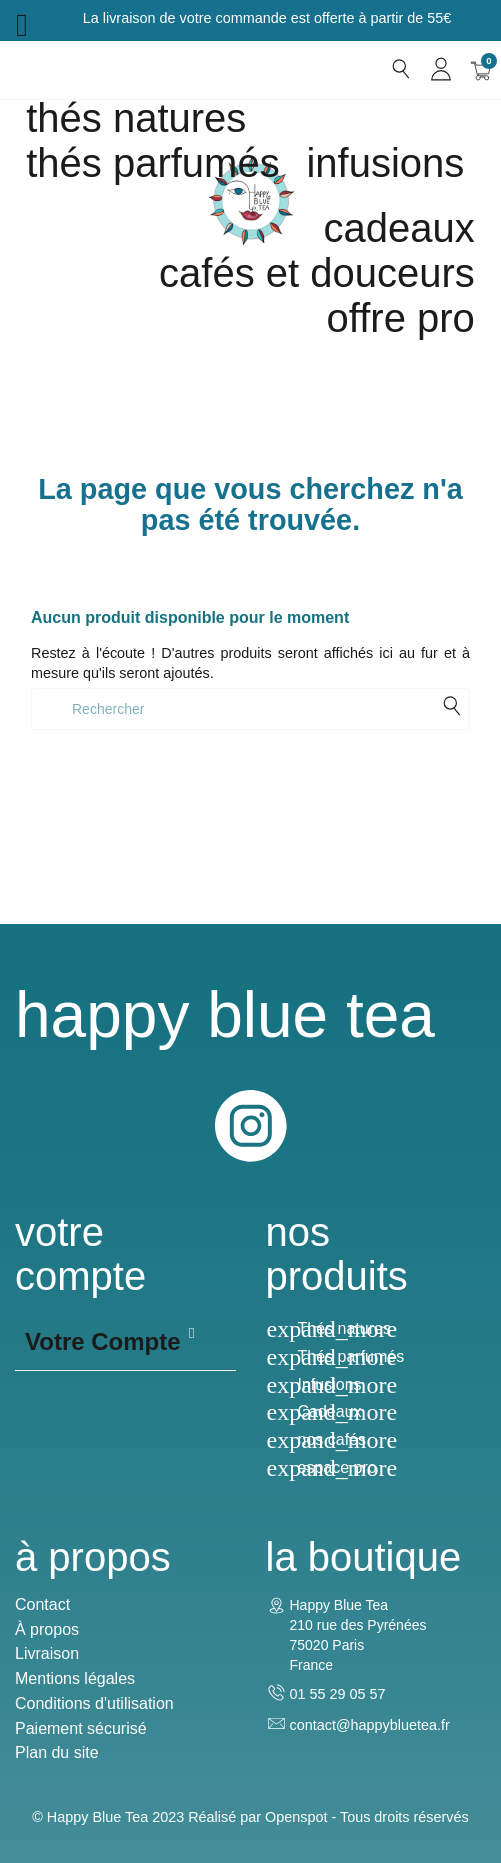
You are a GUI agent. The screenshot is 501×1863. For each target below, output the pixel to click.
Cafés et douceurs (317, 273)
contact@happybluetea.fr (370, 1725)
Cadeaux (330, 1411)
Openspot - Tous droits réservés (367, 1817)
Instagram (251, 1126)
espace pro (337, 1467)
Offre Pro (401, 318)
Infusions (385, 163)
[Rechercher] (250, 709)
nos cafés (332, 1439)
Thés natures (136, 118)
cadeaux (399, 228)
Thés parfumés (152, 163)
